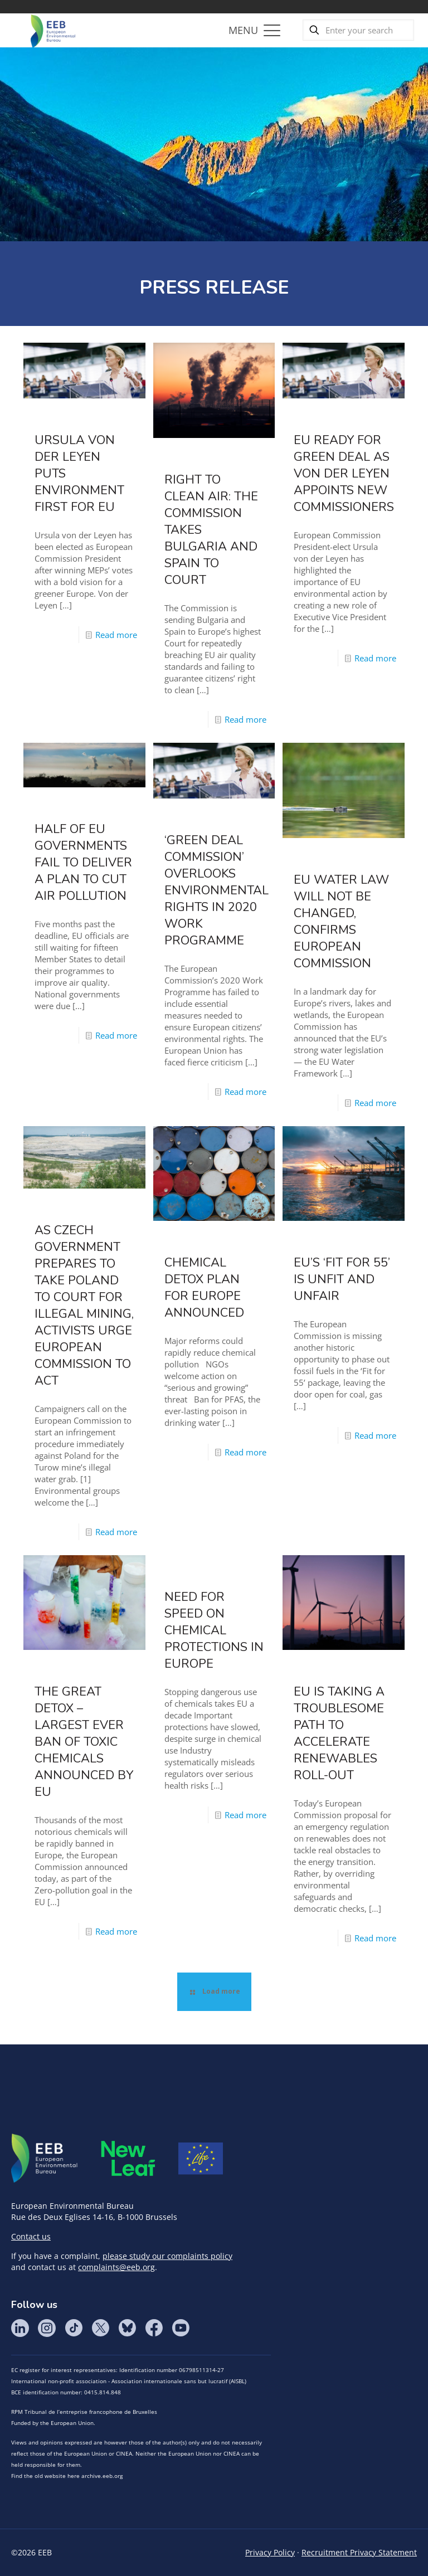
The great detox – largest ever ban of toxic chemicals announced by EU (84, 1741)
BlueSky (127, 2328)
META (128, 2158)
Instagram (47, 2328)
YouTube (180, 2328)
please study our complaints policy (167, 2256)
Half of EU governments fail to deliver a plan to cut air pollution (83, 862)
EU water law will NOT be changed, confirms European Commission (341, 921)
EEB (44, 2159)
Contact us (31, 2236)
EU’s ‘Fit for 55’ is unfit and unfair (342, 1279)
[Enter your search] (358, 30)
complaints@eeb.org (116, 2267)
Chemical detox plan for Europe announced (204, 1287)
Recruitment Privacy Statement (359, 2552)
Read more (116, 634)
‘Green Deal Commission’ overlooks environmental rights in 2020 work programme (216, 890)
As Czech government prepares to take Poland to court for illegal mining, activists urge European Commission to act (84, 1305)
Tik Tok (73, 2328)
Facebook (154, 2328)
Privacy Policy (270, 2552)
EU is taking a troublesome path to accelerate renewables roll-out (339, 1733)
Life (200, 2158)
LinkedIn (20, 2328)
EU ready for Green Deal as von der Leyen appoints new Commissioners (344, 473)
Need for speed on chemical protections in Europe (214, 1630)
